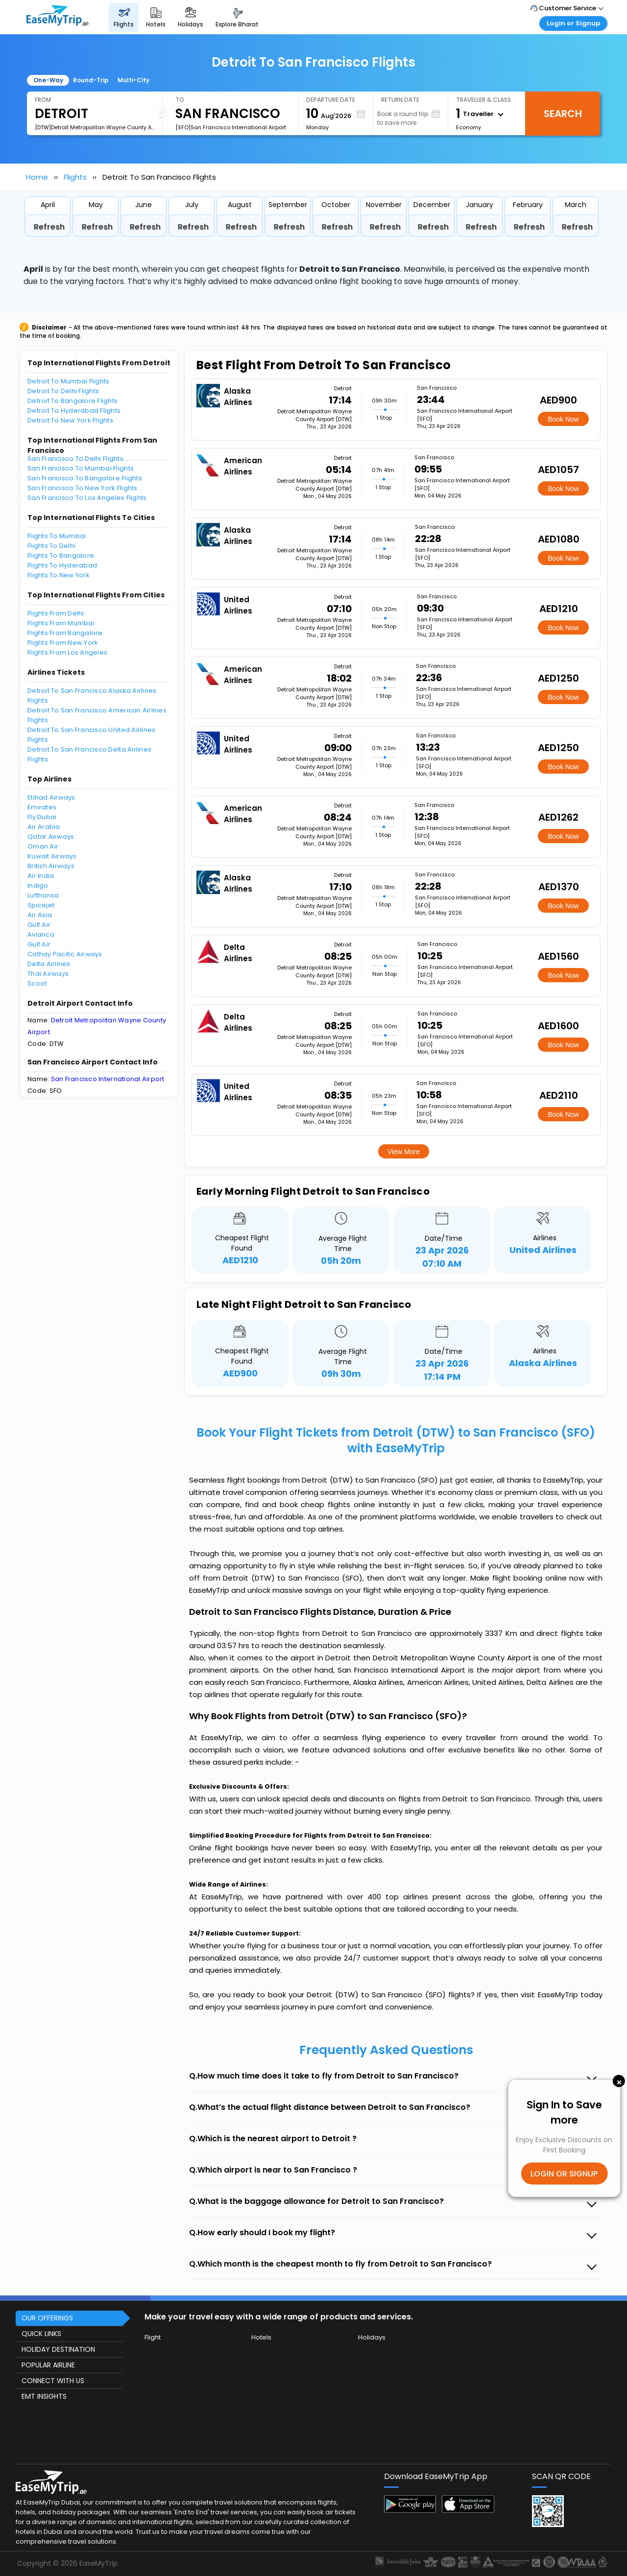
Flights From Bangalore (65, 633)
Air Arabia (43, 826)
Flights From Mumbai (61, 623)
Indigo (37, 885)
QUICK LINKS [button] (41, 2334)
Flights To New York (58, 575)
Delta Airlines (49, 964)
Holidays (372, 2337)
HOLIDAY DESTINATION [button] (58, 2349)
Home (37, 177)
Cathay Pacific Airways (64, 954)
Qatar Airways (50, 836)
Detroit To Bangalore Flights (72, 400)
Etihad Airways (51, 797)
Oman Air (42, 846)
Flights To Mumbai (56, 536)
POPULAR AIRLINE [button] (48, 2365)
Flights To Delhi (51, 545)
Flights (75, 177)
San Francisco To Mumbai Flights (80, 468)
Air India (40, 875)
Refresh (49, 227)
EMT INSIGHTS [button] (44, 2396)
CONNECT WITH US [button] (53, 2381)
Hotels (261, 2337)
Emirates (41, 807)
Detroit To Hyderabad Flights (74, 410)
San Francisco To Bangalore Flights (84, 478)
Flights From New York (62, 642)
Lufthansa (43, 895)
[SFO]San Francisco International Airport (230, 127)
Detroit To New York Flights (70, 420)
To (179, 99)
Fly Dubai (41, 817)
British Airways (50, 866)
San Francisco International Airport (108, 1079)
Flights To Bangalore (60, 555)
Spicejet (40, 905)
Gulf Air (38, 924)
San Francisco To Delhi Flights (75, 458)
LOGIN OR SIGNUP (564, 2173)
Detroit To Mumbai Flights (68, 381)
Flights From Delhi (55, 613)
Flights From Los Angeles (67, 652)
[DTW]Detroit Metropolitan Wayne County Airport (94, 127)
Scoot (37, 983)
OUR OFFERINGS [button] (47, 2318)
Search (563, 113)
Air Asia (39, 915)
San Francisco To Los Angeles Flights (86, 497)
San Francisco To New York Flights (82, 488)
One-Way (48, 80)
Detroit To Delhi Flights (63, 391)
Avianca (40, 934)
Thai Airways (48, 973)
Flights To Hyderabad (62, 565)
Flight (153, 2337)
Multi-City (133, 80)
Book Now (563, 419)
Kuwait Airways (52, 856)
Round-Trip (91, 80)
